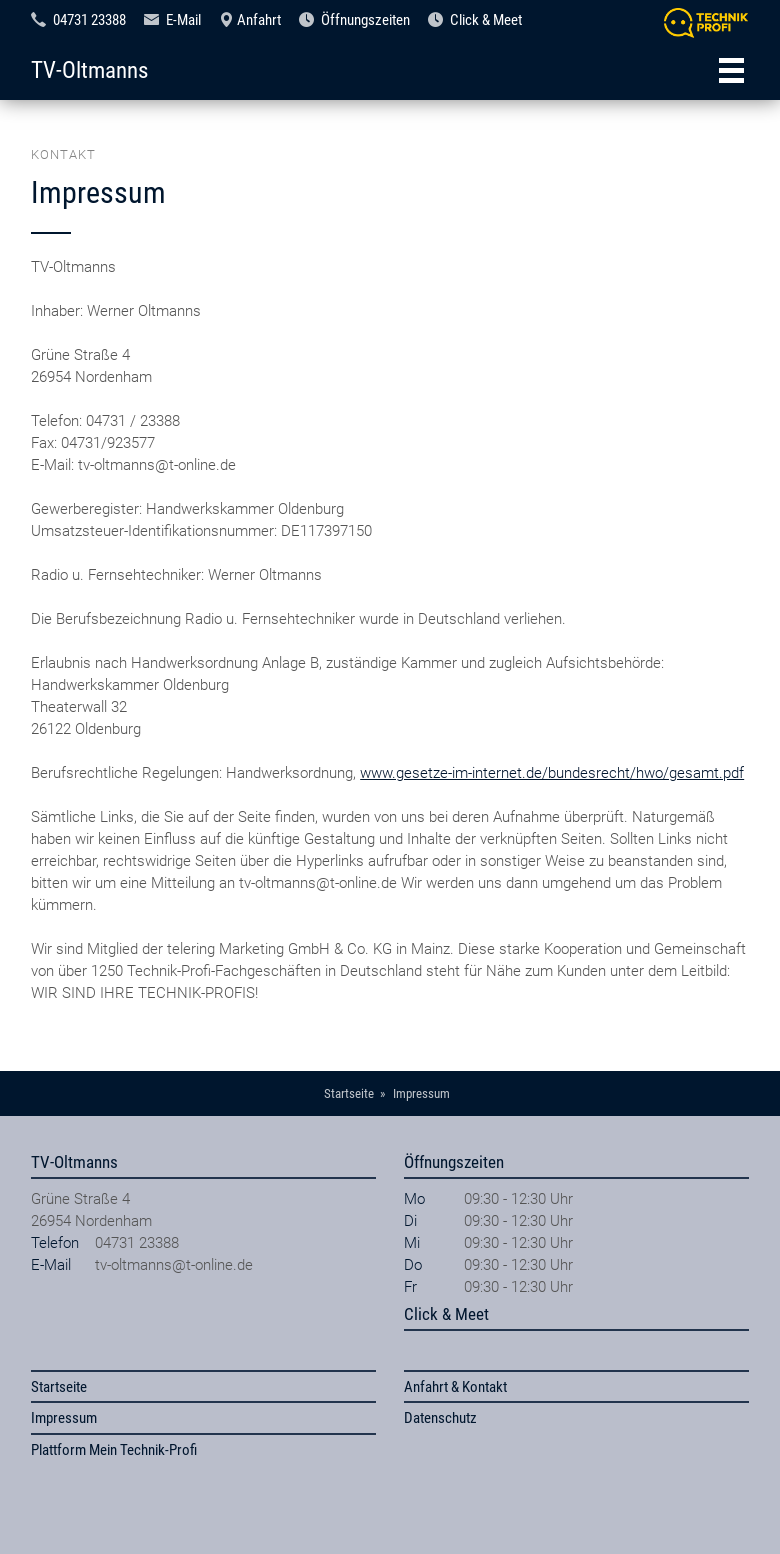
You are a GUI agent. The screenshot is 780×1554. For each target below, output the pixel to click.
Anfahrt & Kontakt (455, 1387)
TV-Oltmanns (89, 70)
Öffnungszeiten (365, 20)
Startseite (59, 1387)
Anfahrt (259, 20)
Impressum (64, 1418)
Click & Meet (486, 20)
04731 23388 (89, 20)
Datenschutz (440, 1418)
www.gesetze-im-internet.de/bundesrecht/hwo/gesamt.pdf (552, 773)
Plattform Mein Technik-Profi (114, 1450)
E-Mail (183, 20)
